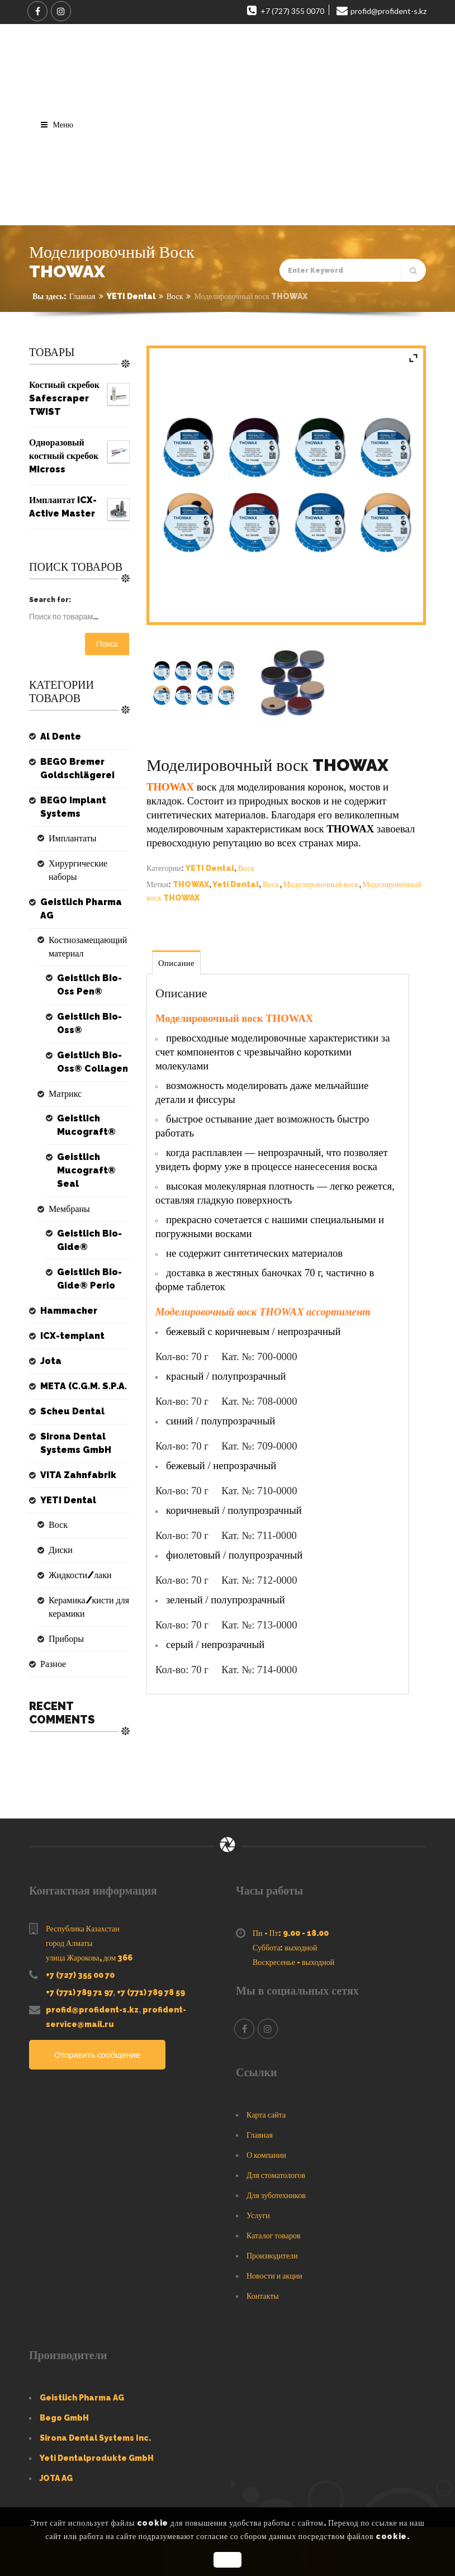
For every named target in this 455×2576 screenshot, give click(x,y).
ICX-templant (72, 1335)
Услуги (258, 2215)
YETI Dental (131, 296)
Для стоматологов (276, 2175)
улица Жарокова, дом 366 (89, 1957)
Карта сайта (266, 2114)
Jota (50, 1361)
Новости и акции (274, 2275)
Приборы (66, 1638)
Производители (272, 2255)
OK (227, 2559)
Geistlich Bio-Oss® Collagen (92, 1062)
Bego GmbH (64, 2417)
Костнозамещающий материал (88, 947)
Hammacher (68, 1310)
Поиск (107, 644)
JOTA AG (56, 2478)
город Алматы (69, 1943)
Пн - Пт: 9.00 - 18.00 (291, 1933)
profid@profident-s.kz (92, 2009)
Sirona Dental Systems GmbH (75, 1443)
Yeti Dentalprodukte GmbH (97, 2458)
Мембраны (69, 1209)
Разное (53, 1664)
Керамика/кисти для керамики (89, 1607)
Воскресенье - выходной (293, 1962)
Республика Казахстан (83, 1928)
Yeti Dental (235, 884)
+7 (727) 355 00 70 (80, 1975)
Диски (61, 1550)
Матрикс (65, 1093)
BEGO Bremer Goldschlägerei (77, 768)
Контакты (263, 2295)
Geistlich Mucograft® (86, 1125)
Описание (177, 963)
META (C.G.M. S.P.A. (83, 1386)
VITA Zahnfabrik (78, 1475)
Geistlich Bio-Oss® (89, 1023)
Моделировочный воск (321, 884)
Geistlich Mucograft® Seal (86, 1170)
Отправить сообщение (97, 2055)
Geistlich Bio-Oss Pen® (89, 985)
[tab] (177, 962)
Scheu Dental (72, 1411)
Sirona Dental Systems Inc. (95, 2437)
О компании (266, 2155)
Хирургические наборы (78, 870)
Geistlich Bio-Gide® (89, 1240)
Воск (175, 296)
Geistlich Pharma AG (81, 909)
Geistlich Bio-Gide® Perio (89, 1279)
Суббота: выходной (285, 1947)
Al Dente (60, 736)
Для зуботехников (276, 2195)
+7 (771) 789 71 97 (79, 1992)
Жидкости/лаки (80, 1575)
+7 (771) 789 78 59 (151, 1992)
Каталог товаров (274, 2235)
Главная (82, 296)
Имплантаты (73, 838)
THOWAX (191, 884)
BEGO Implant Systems (73, 807)
